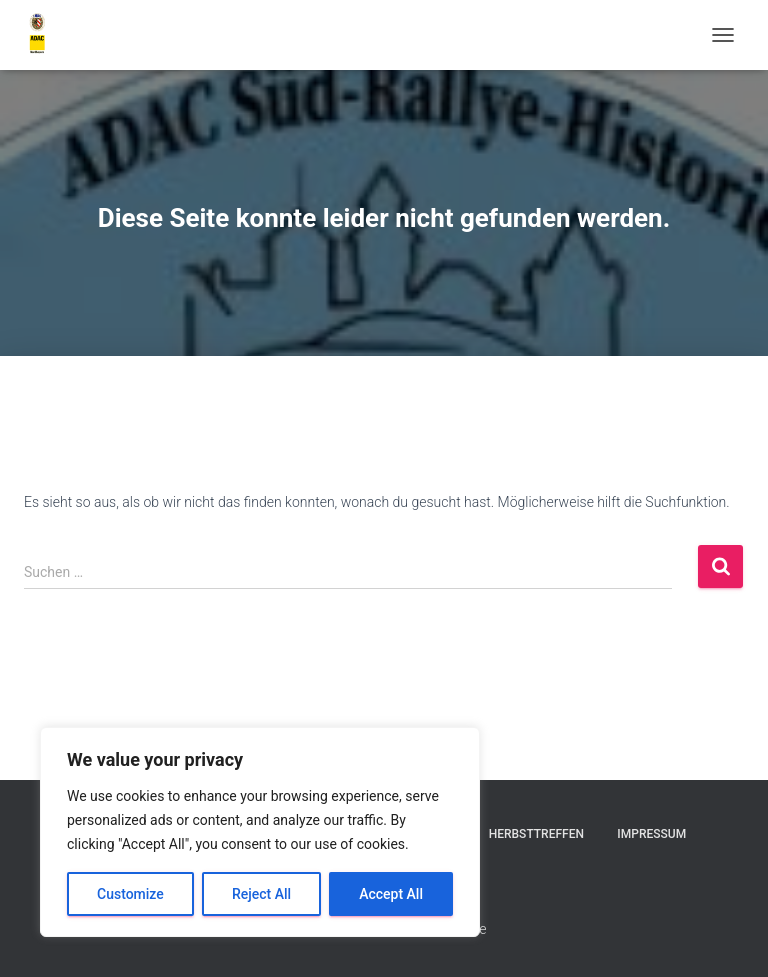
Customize (130, 894)
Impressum (651, 834)
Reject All (261, 894)
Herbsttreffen (536, 834)
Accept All (391, 894)
